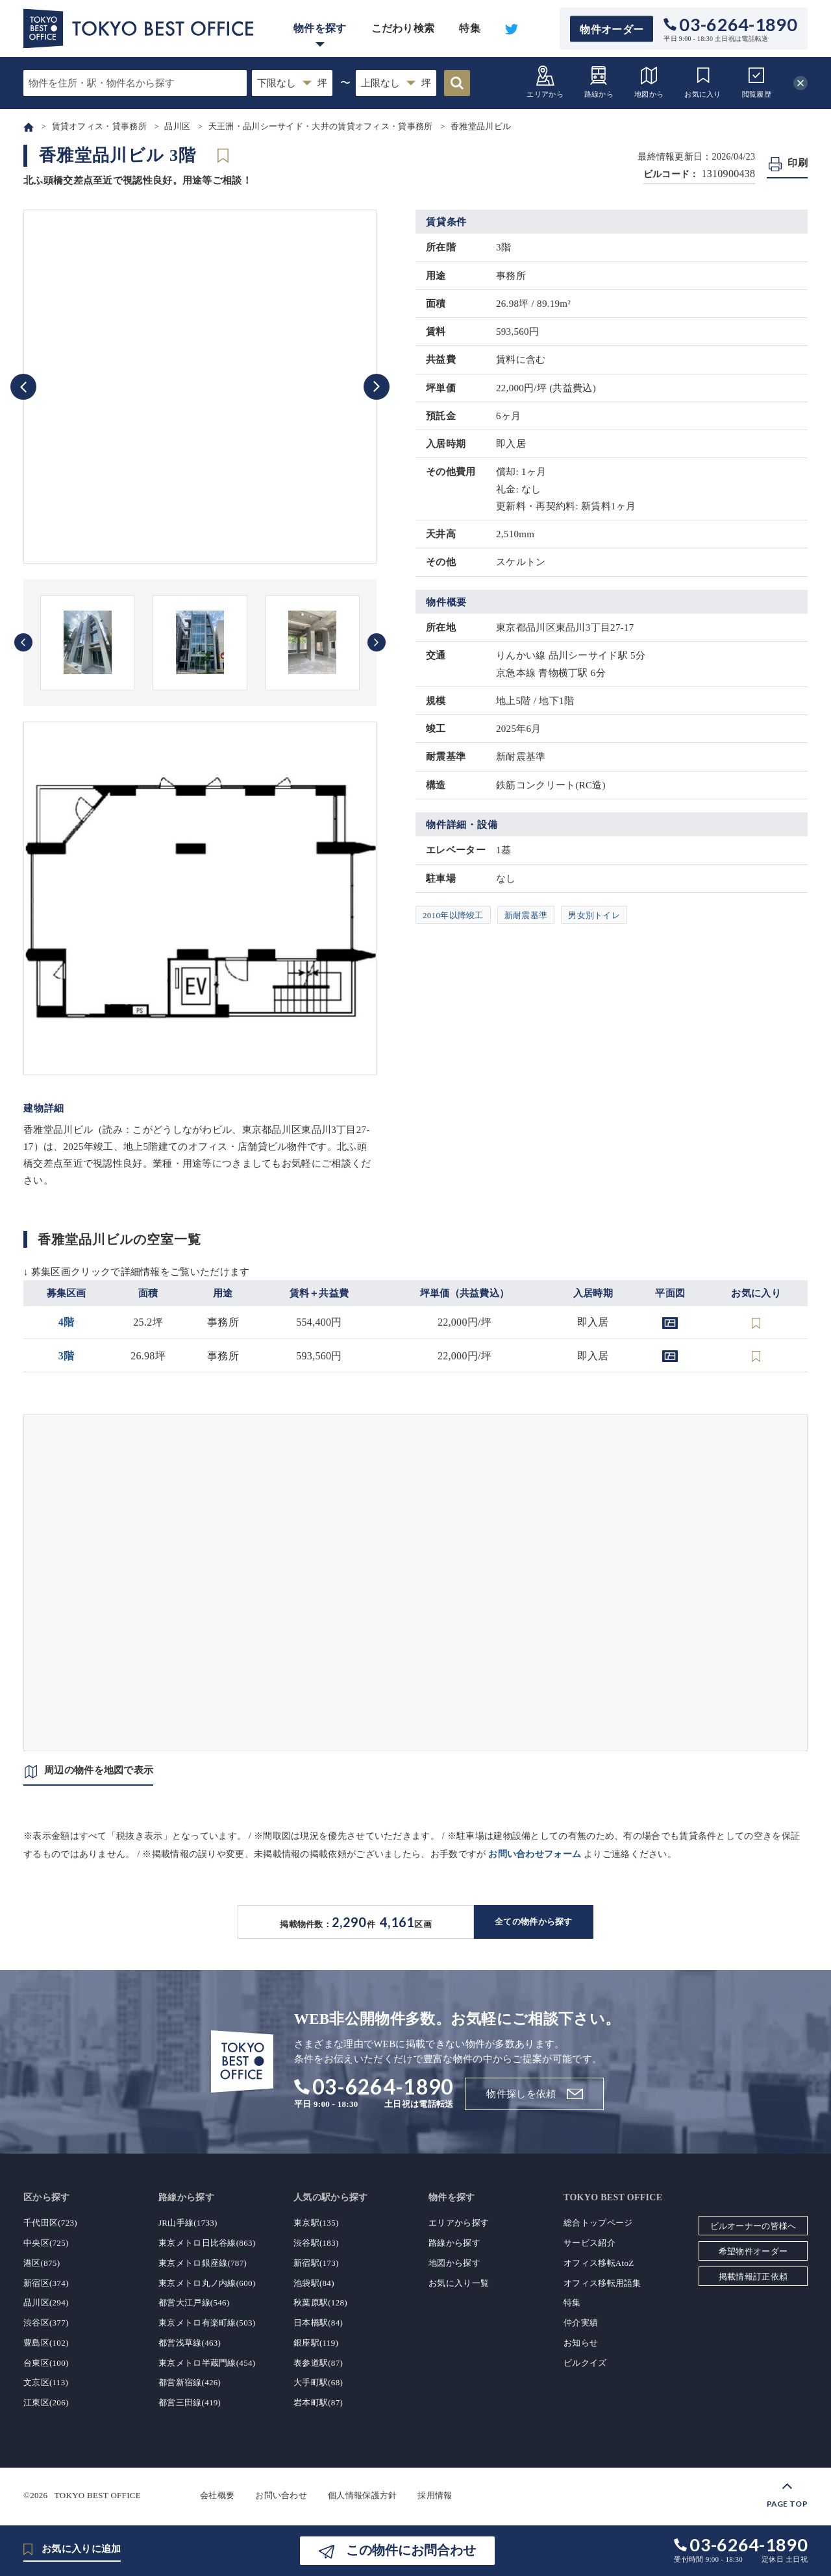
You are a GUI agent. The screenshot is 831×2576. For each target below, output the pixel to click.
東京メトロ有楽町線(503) (206, 2322)
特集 (469, 28)
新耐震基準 (526, 915)
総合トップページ (598, 2223)
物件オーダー (611, 28)
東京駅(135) (316, 2223)
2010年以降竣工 (453, 915)
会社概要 (217, 2495)
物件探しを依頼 (521, 2094)
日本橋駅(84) (318, 2322)
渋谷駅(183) (316, 2243)
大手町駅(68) (318, 2382)
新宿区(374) (46, 2283)
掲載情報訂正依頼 (753, 2276)
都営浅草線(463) (189, 2343)
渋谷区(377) (46, 2322)
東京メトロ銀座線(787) (202, 2263)
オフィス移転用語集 (602, 2283)
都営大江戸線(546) (193, 2302)
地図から (649, 81)
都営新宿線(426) (189, 2382)
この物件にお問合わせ (411, 2550)
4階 (66, 1322)
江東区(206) (46, 2402)
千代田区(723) (50, 2223)
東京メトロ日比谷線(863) (206, 2243)
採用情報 (434, 2495)
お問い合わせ (281, 2495)
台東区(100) (46, 2363)
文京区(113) (45, 2382)
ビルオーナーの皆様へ (753, 2226)
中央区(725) (46, 2243)
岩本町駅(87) (318, 2402)
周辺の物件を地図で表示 (98, 1770)
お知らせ (581, 2343)
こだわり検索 (403, 28)
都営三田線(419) (189, 2402)
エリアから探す (458, 2223)
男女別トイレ (594, 915)
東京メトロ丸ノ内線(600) (206, 2283)
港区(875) (41, 2263)
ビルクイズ (585, 2363)
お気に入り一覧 (458, 2283)
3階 (66, 1355)
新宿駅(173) (316, 2263)
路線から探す (454, 2243)
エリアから (545, 81)
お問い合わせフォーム (534, 1854)
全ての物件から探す (534, 1921)
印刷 (798, 163)
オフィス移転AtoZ (599, 2263)
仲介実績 (581, 2322)
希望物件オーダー (753, 2251)
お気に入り (702, 81)
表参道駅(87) (318, 2363)
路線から (599, 81)
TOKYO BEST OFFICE (98, 2495)
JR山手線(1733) (187, 2223)
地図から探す (454, 2263)
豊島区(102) (46, 2343)
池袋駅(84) (313, 2283)
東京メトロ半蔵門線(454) (206, 2363)
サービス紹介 (589, 2243)
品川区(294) (46, 2302)
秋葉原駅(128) (320, 2302)
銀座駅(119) (315, 2343)
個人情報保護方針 (362, 2495)
